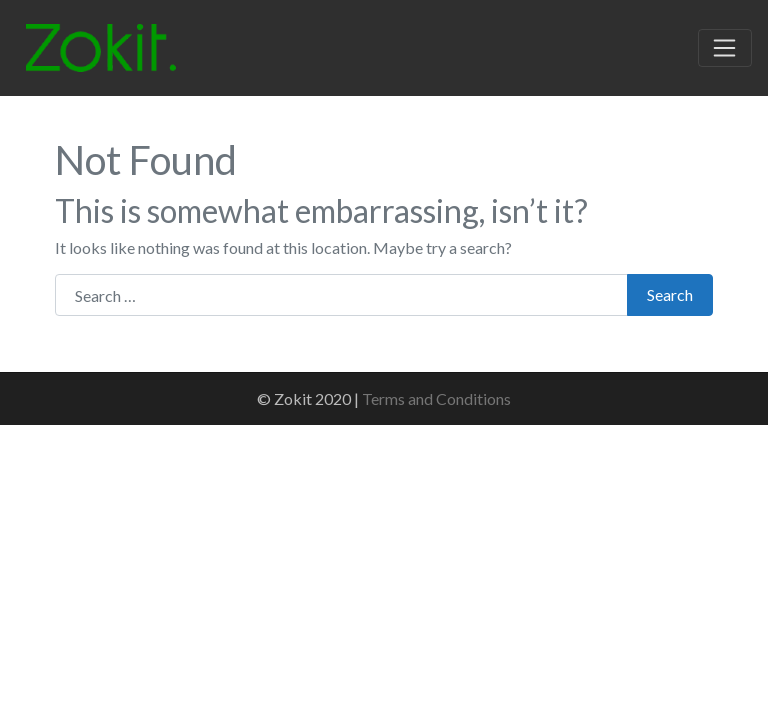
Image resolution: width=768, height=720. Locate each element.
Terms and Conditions (436, 398)
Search (670, 294)
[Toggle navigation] (725, 48)
